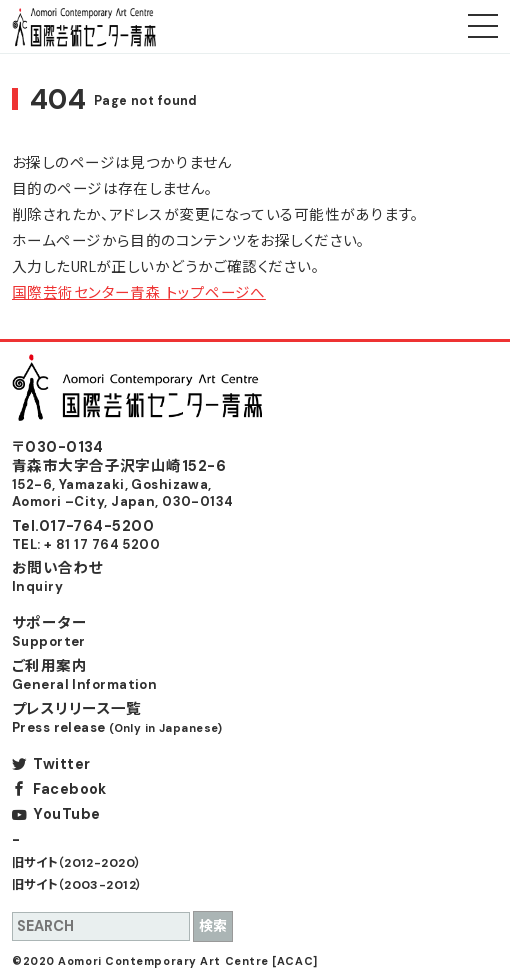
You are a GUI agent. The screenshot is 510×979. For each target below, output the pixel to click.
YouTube (66, 814)
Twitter (61, 764)
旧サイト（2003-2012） (77, 885)
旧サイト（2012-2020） (77, 863)
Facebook (69, 789)
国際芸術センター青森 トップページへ (139, 293)
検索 (213, 926)
